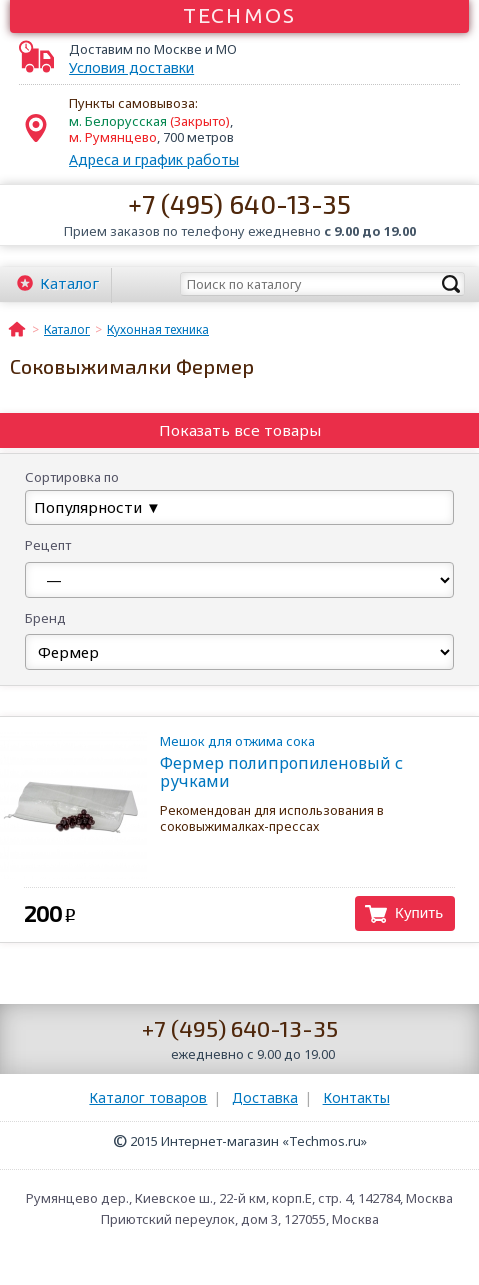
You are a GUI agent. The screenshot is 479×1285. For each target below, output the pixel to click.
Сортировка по (72, 477)
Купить (419, 912)
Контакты (356, 1097)
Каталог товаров (148, 1097)
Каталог (69, 283)
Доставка (265, 1097)
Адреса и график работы (154, 159)
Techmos (239, 15)
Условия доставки (131, 68)
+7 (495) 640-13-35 (239, 203)
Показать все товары (240, 430)
